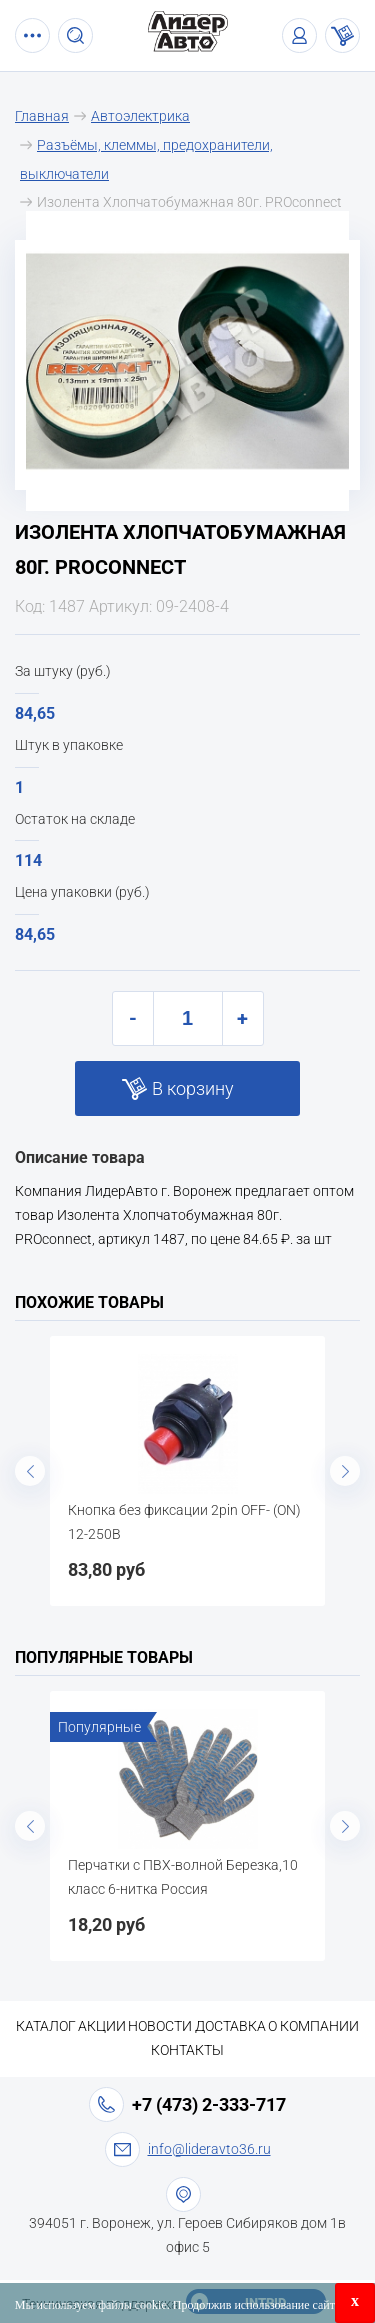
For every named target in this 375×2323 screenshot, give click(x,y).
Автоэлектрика (140, 116)
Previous (30, 1471)
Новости (160, 2026)
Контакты (187, 2050)
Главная (42, 116)
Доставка (230, 2026)
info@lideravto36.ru (209, 2149)
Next (345, 1471)
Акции (102, 2026)
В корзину (193, 1088)
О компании (313, 2026)
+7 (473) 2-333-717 (209, 2104)
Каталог (46, 2026)
